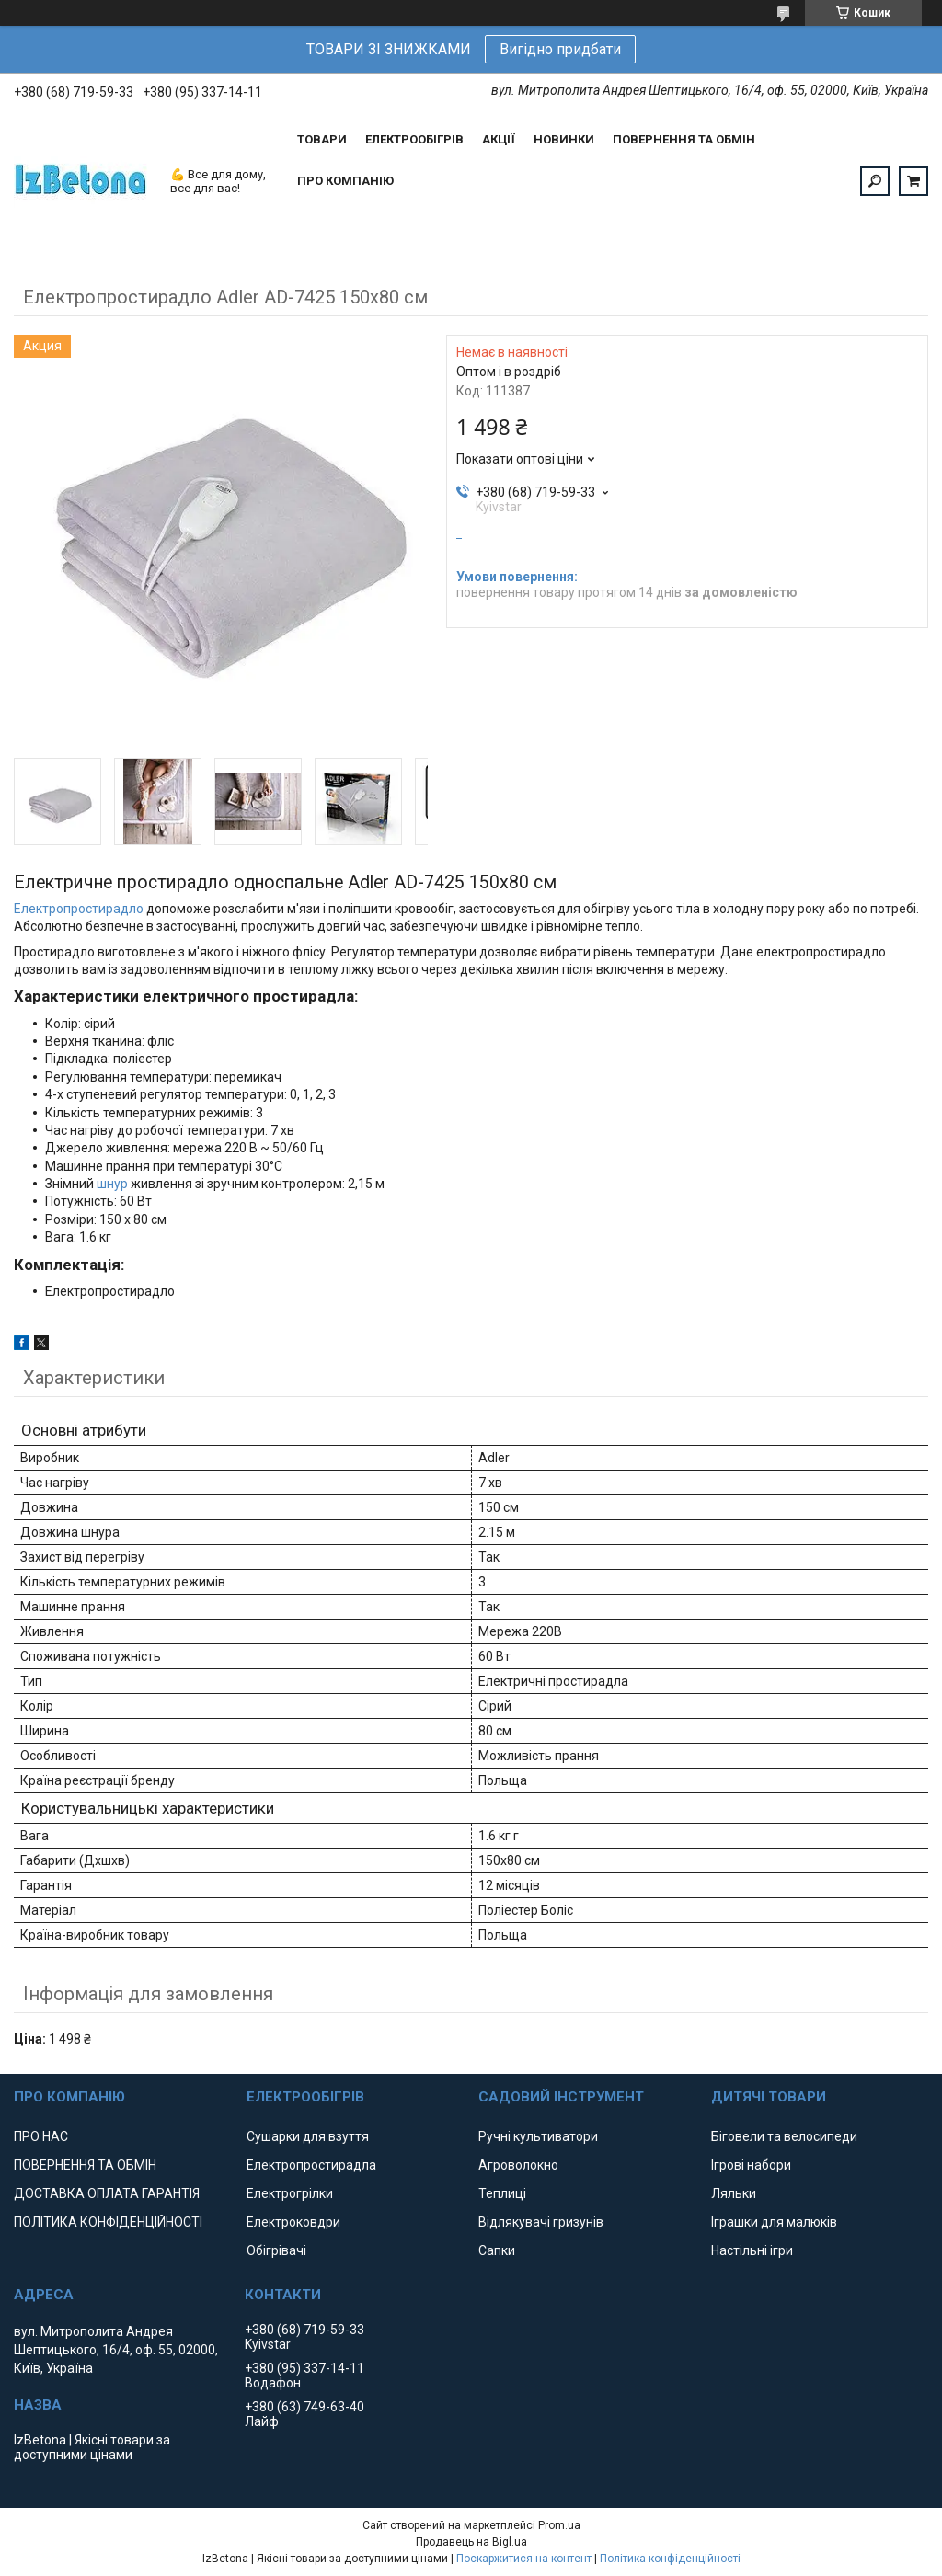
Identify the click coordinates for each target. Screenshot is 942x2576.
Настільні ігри (752, 2250)
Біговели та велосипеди (784, 2136)
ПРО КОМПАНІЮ (345, 181)
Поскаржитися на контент (524, 2558)
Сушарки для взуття (308, 2136)
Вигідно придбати (560, 49)
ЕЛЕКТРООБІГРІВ (414, 139)
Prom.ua (559, 2525)
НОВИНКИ (564, 139)
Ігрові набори (751, 2165)
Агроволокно (518, 2165)
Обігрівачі (276, 2250)
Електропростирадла (311, 2165)
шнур (112, 1183)
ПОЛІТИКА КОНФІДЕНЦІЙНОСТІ (108, 2222)
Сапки (496, 2250)
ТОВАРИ (322, 139)
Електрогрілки (290, 2193)
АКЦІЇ (498, 139)
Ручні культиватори (538, 2136)
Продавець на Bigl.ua (471, 2542)
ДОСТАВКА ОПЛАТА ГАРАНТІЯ (107, 2193)
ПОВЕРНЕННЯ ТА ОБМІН (684, 139)
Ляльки (733, 2193)
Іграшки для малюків (774, 2222)
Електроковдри (293, 2222)
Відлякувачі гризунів (540, 2222)
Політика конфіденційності (670, 2558)
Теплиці (502, 2193)
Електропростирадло (79, 908)
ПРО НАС (41, 2136)
